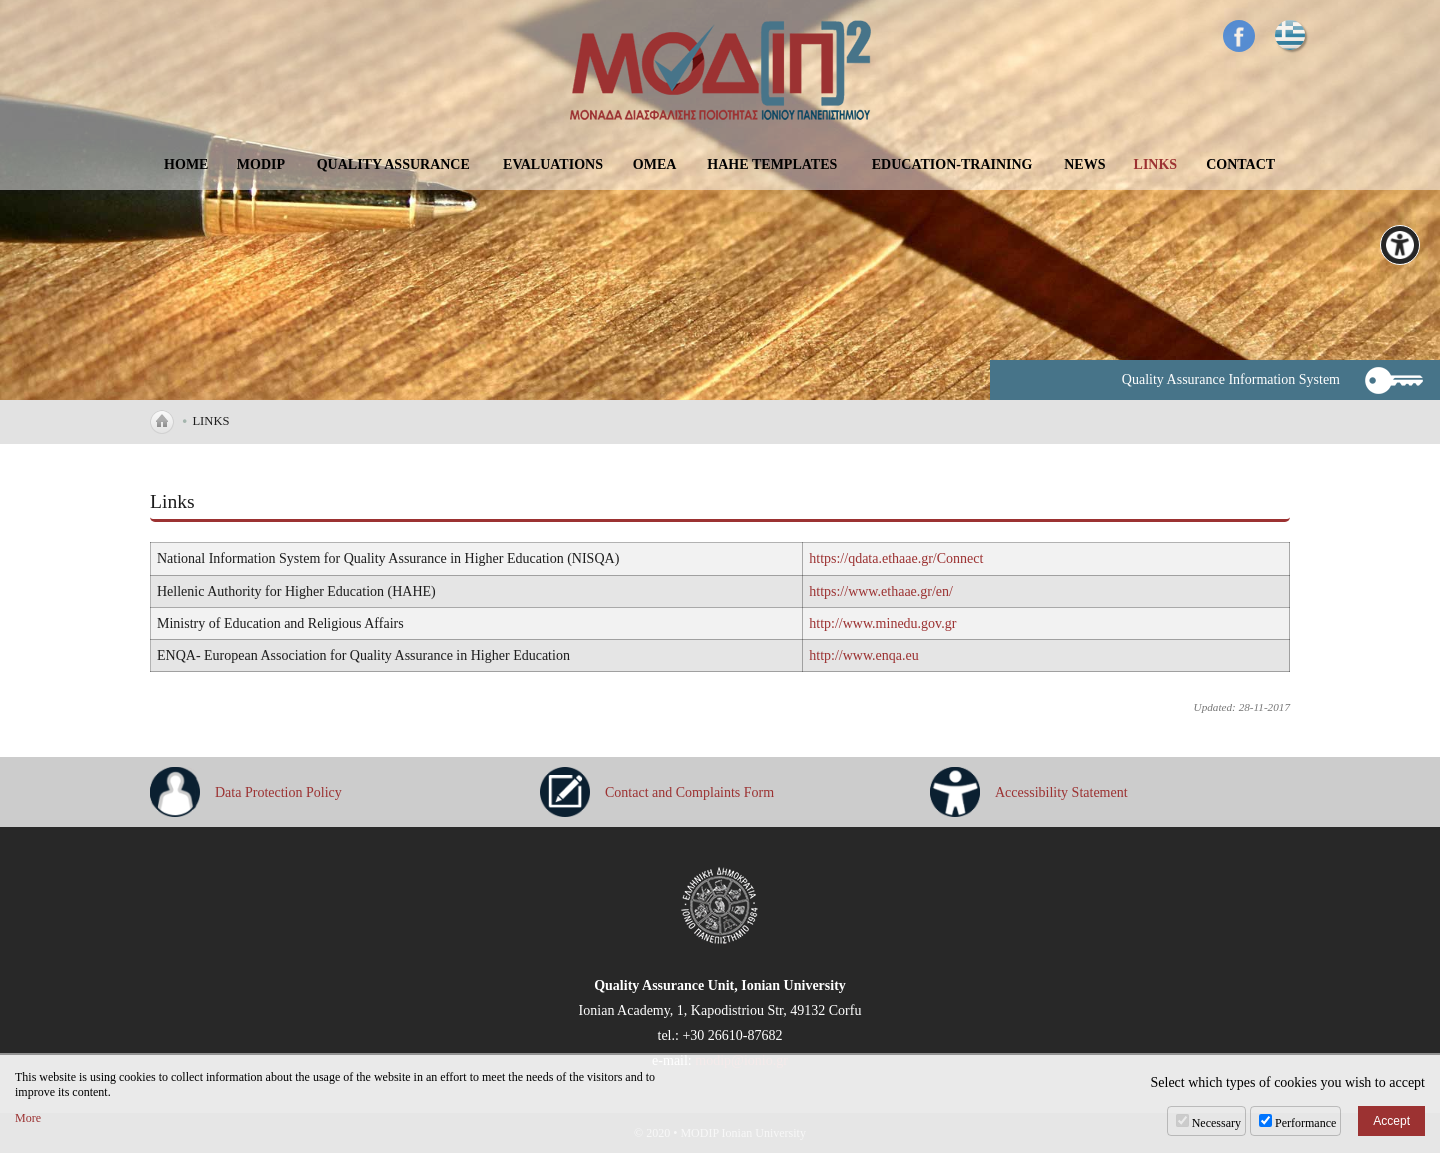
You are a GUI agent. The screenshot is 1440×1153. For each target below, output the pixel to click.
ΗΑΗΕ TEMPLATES (772, 164)
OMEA (655, 164)
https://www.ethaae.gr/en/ (881, 591)
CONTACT (1240, 164)
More (28, 1118)
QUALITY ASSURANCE (393, 164)
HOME (186, 164)
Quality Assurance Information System (1231, 379)
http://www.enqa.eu (864, 655)
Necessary (1216, 1123)
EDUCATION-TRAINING (952, 164)
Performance (1305, 1123)
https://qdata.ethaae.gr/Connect (896, 558)
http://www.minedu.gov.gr (882, 623)
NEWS (1084, 164)
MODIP (261, 164)
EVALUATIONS (553, 164)
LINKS (1156, 164)
